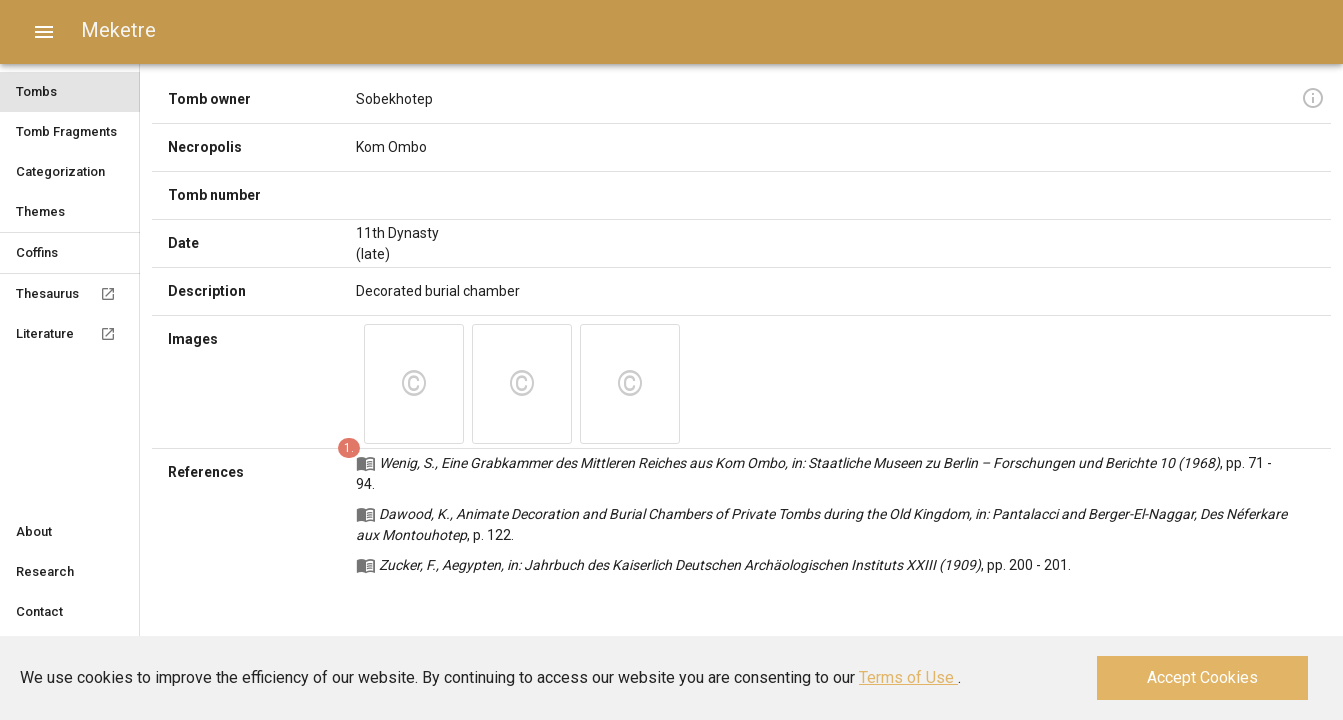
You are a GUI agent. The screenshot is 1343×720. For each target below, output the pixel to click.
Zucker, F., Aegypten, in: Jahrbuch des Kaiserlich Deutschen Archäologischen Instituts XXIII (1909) (680, 565)
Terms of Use (908, 677)
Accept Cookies (1202, 677)
